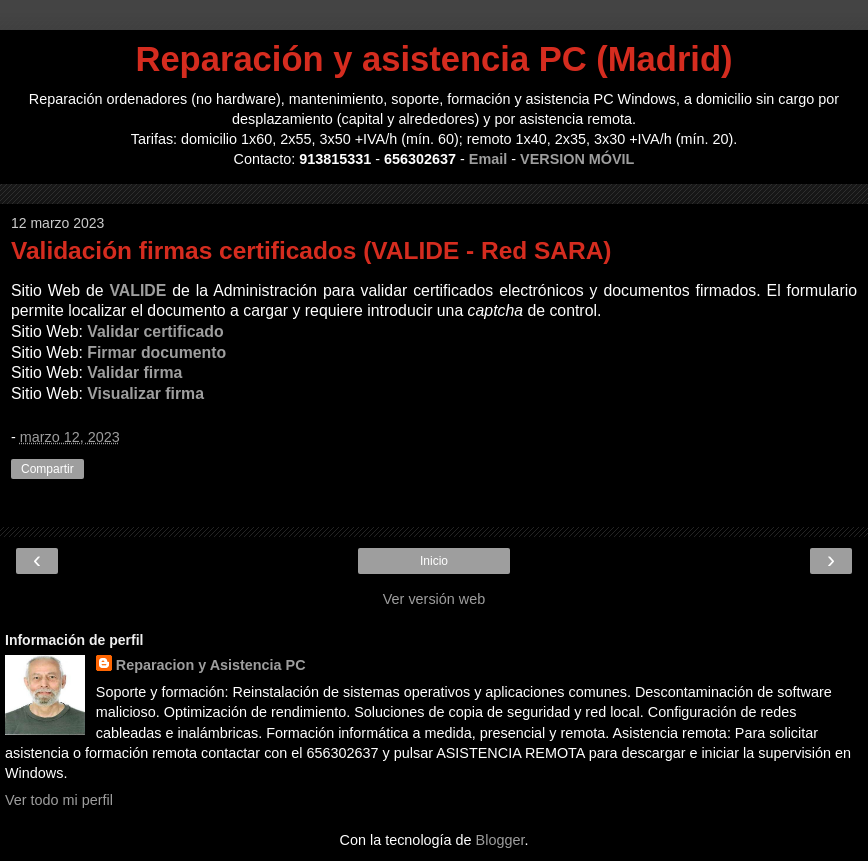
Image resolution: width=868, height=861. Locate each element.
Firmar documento (156, 352)
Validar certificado (155, 331)
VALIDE (137, 290)
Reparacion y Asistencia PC (211, 665)
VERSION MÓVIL (577, 159)
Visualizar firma (145, 393)
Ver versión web (434, 599)
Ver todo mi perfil (59, 800)
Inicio (434, 561)
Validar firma (134, 372)
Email (488, 159)
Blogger (500, 840)
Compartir (47, 469)
